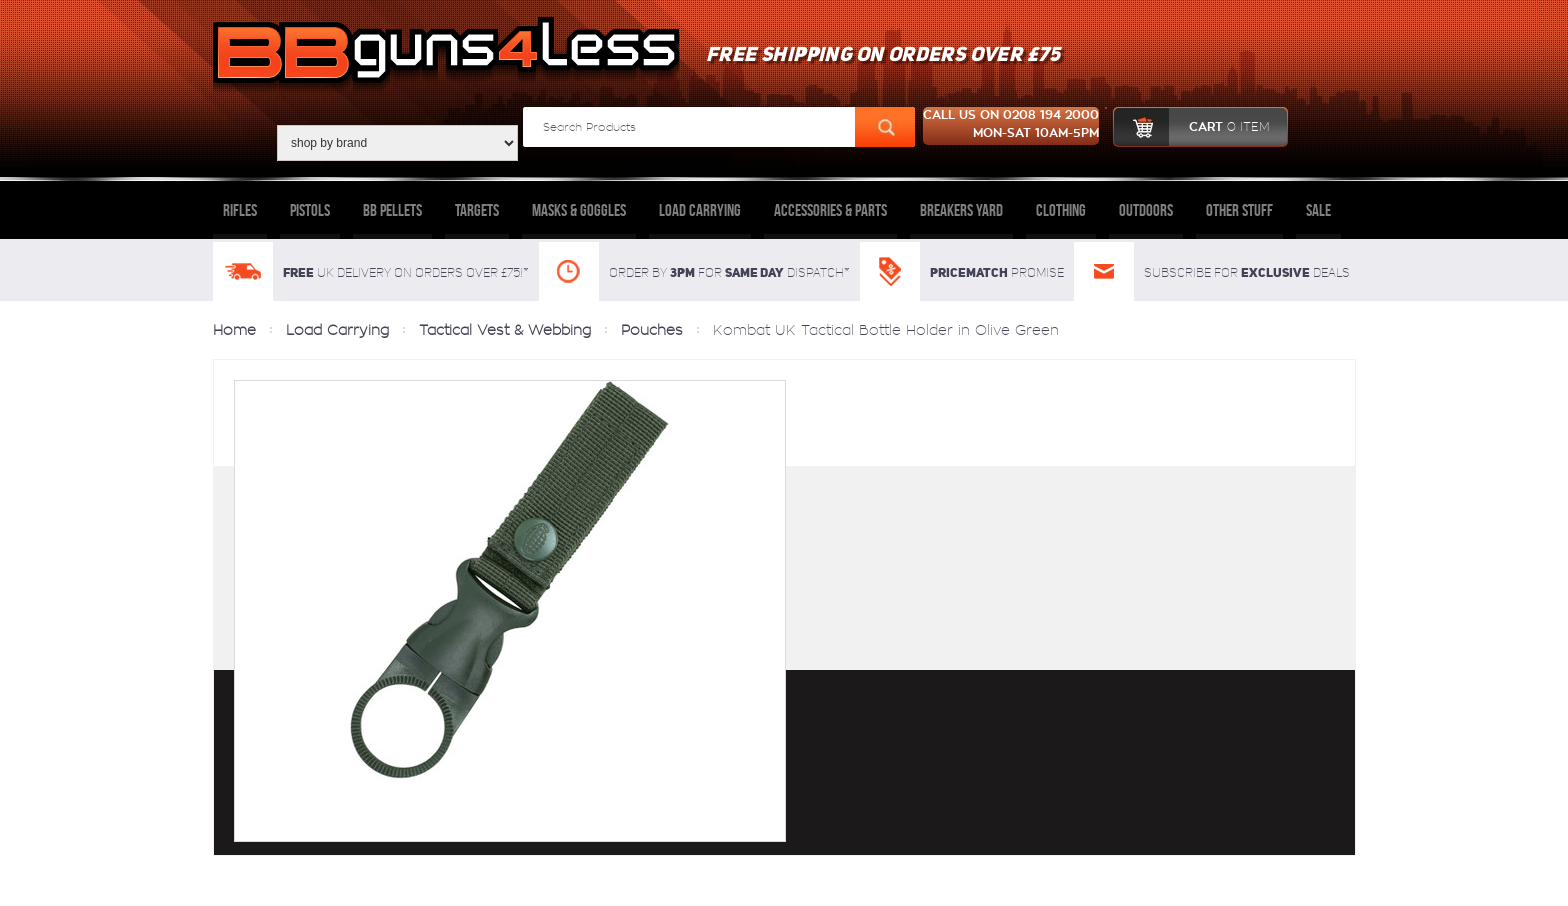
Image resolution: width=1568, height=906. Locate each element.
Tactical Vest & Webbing (505, 330)
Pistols (310, 210)
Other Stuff (1239, 210)
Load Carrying (700, 210)
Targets (477, 210)
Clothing (1061, 210)
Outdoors (1146, 210)
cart (1191, 127)
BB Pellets (392, 210)
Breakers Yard (961, 210)
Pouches (652, 330)
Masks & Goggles (579, 210)
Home (234, 330)
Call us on (1011, 126)
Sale (1318, 210)
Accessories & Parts (830, 210)
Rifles (240, 210)
